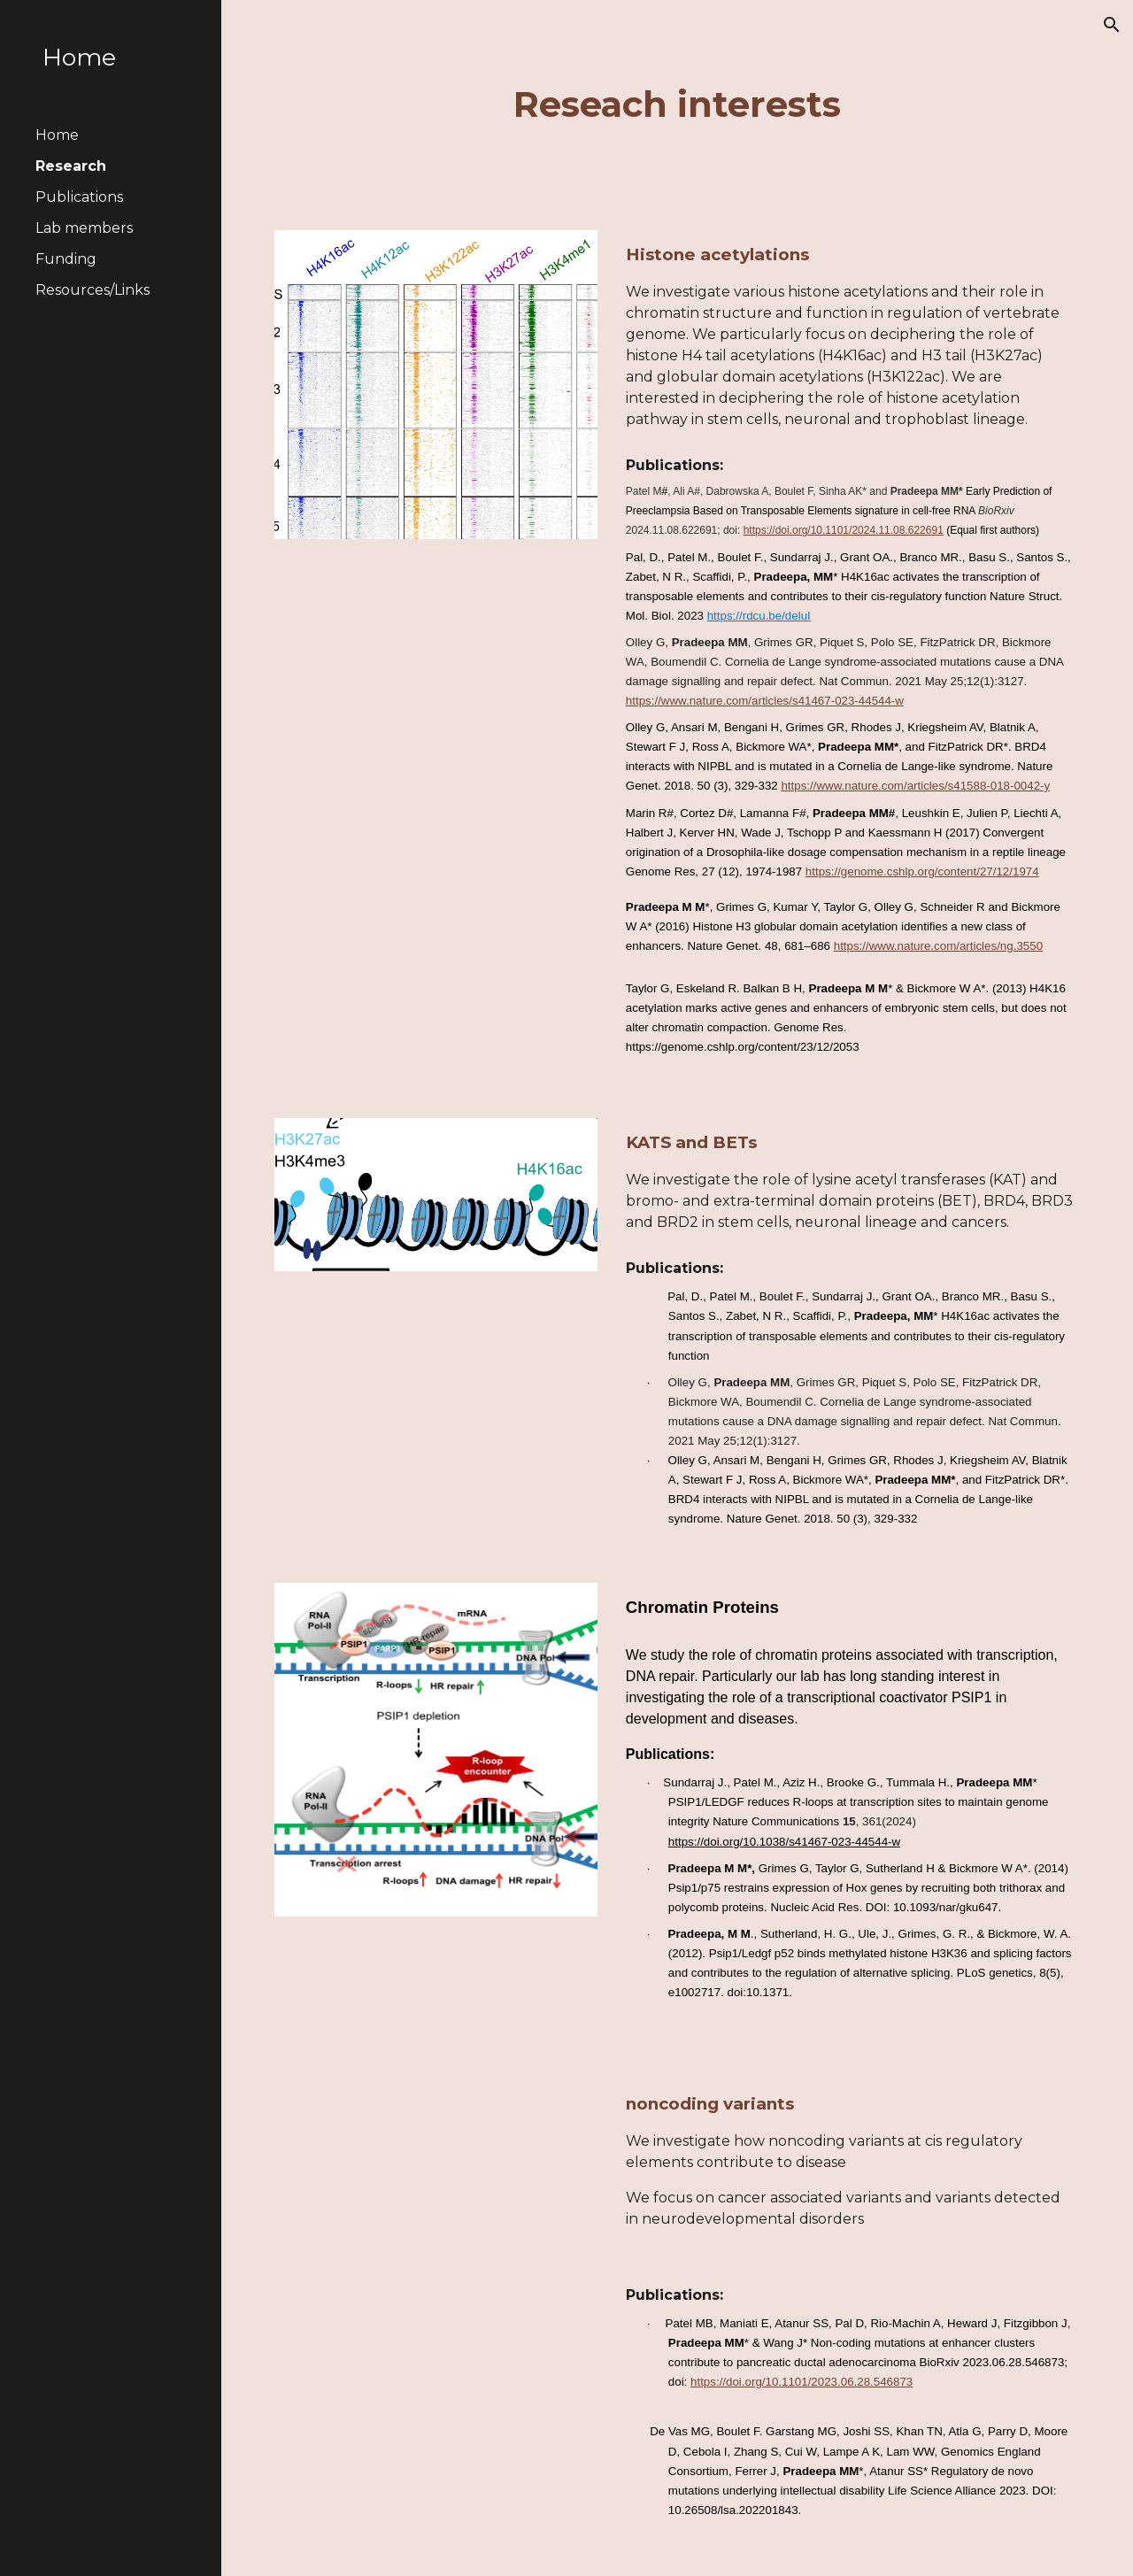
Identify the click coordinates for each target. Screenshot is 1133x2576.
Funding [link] (65, 259)
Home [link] (57, 135)
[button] (1112, 25)
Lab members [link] (84, 228)
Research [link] (70, 166)
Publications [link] (79, 197)
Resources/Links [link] (92, 290)
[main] (677, 104)
